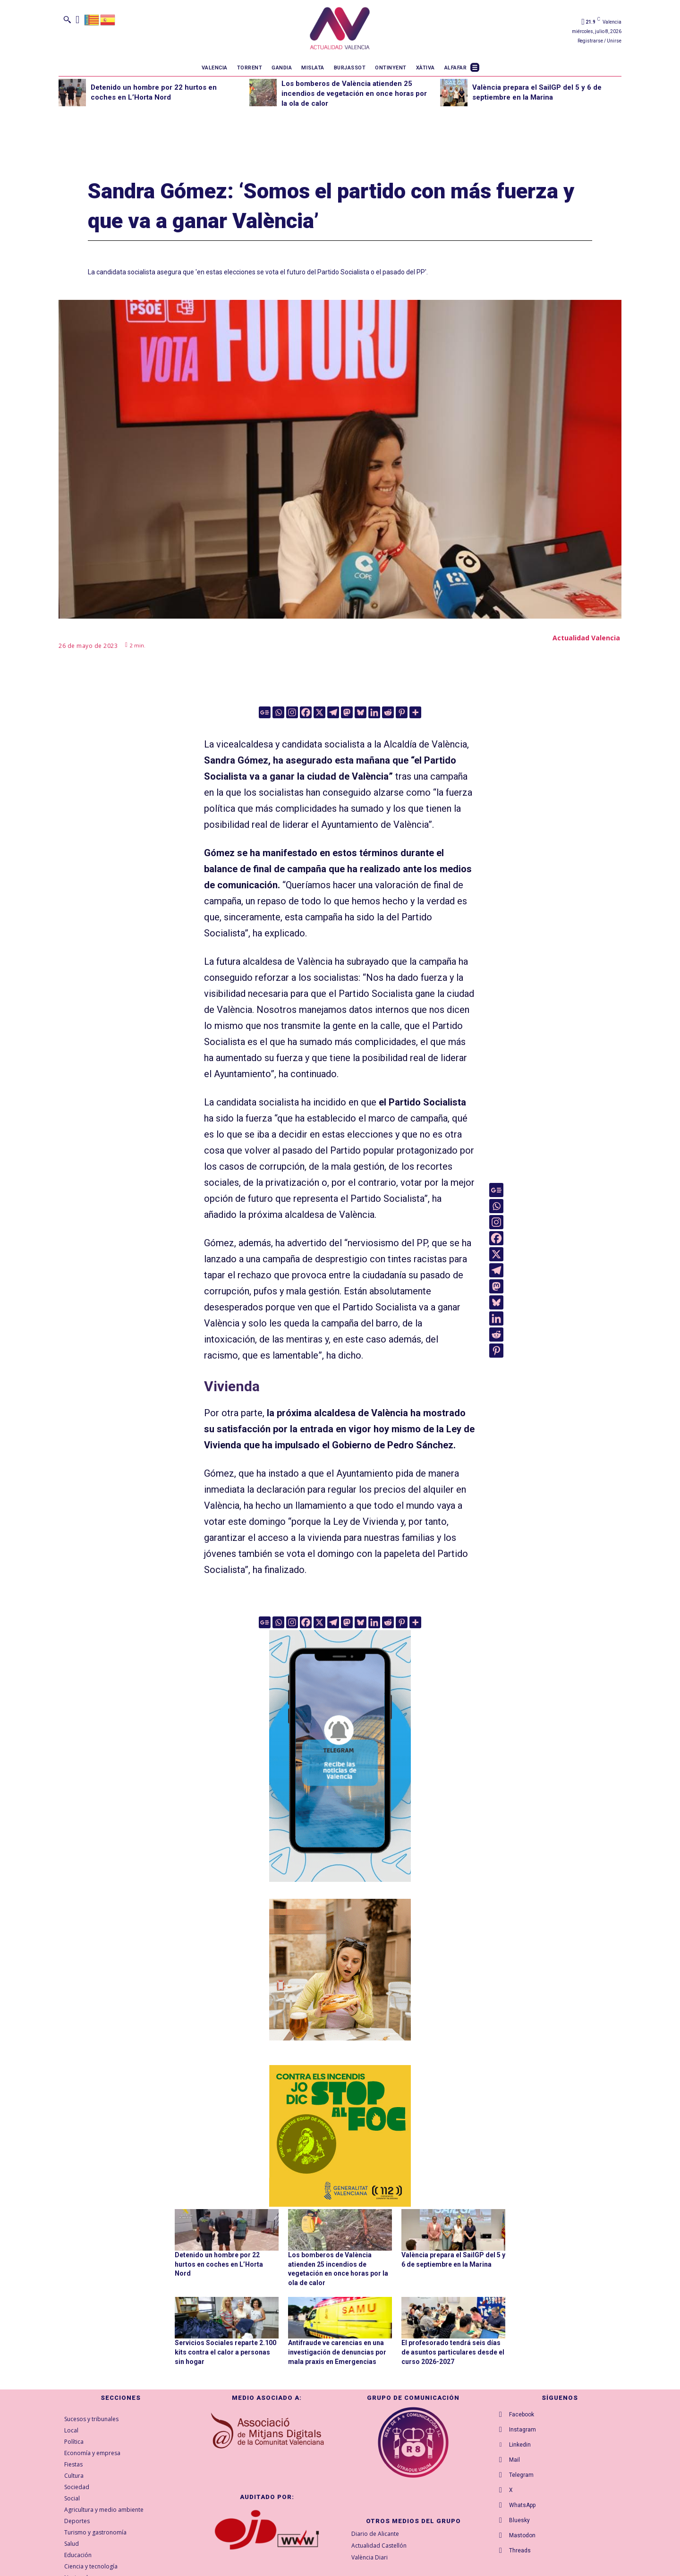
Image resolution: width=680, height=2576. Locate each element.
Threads (520, 2550)
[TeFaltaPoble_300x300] (340, 1969)
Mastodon (522, 2535)
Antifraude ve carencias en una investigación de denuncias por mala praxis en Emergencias (337, 2352)
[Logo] (340, 30)
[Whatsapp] (278, 712)
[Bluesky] (360, 712)
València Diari (369, 2557)
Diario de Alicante (375, 2534)
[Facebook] (306, 712)
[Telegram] (333, 712)
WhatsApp (522, 2505)
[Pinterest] (402, 712)
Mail (514, 2460)
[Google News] (265, 712)
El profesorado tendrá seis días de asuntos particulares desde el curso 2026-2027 (452, 2352)
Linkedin (520, 2444)
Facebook (521, 2414)
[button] (67, 19)
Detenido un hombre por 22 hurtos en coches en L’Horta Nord (219, 2264)
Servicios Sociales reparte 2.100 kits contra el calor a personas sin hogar (225, 2352)
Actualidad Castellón (379, 2546)
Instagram (522, 2429)
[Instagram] (292, 712)
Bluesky (519, 2520)
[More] (415, 712)
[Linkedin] (374, 712)
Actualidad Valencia (586, 637)
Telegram (521, 2475)
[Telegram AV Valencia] (340, 1888)
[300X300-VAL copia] (340, 2136)
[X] (319, 712)
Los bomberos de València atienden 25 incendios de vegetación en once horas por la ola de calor (354, 93)
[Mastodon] (347, 712)
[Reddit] (388, 712)
